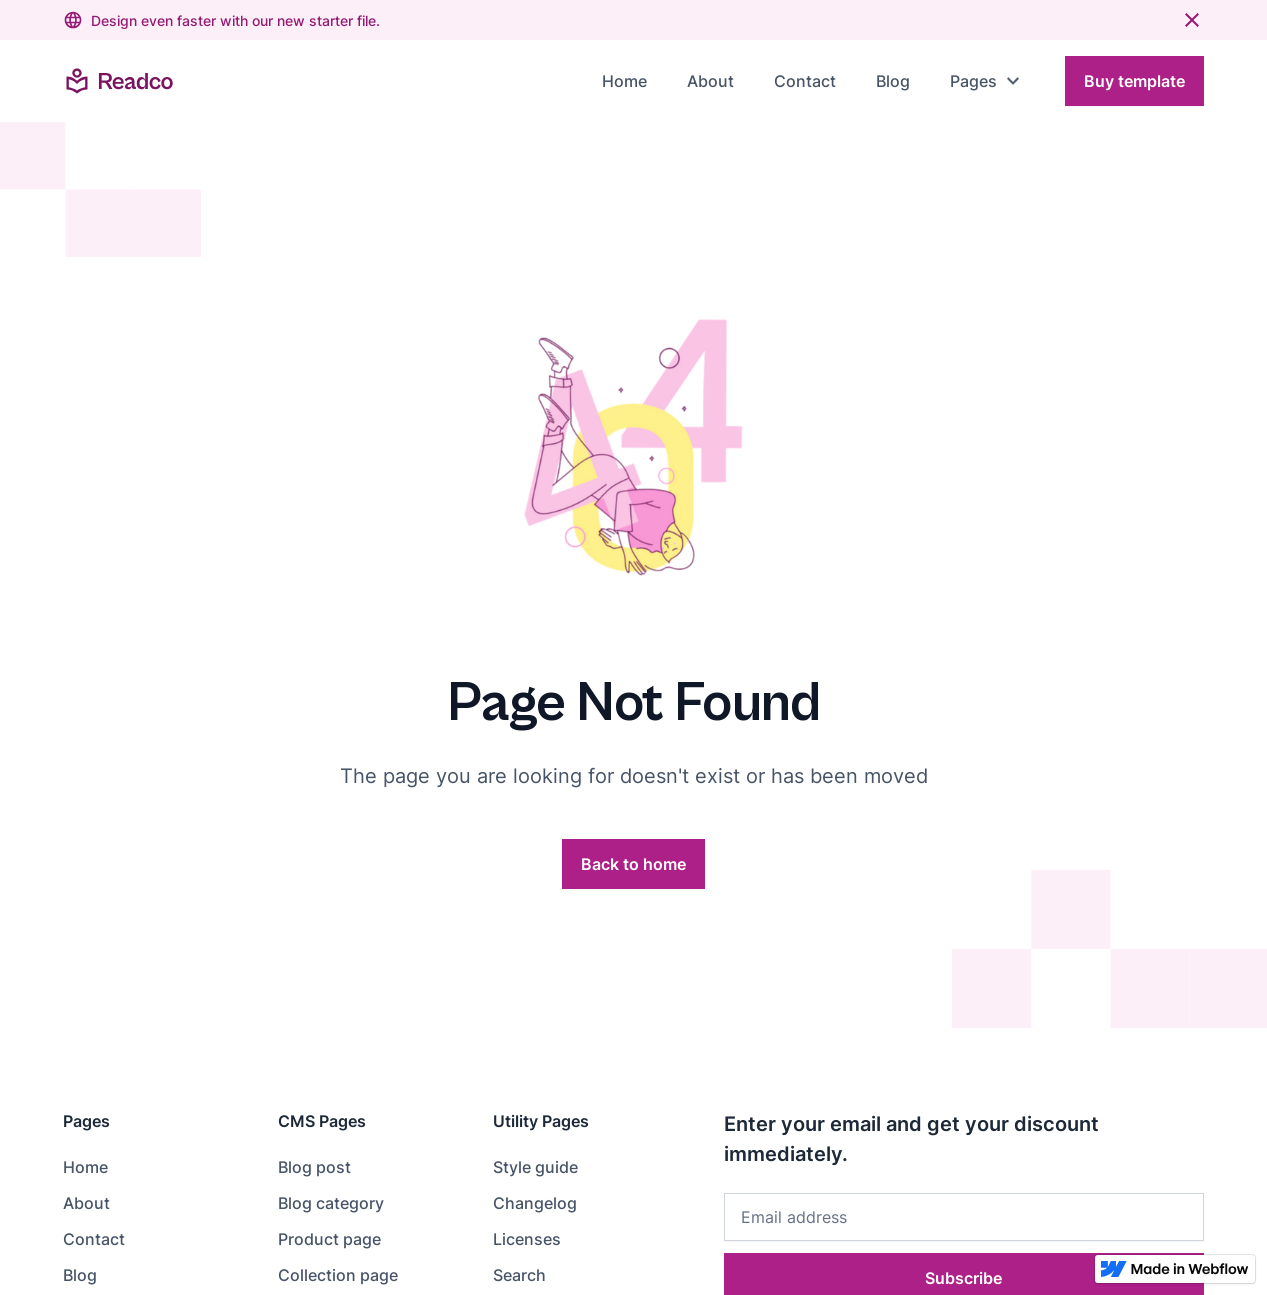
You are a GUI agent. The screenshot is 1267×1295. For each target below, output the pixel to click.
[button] (987, 81)
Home (624, 81)
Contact (805, 81)
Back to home (633, 864)
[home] (118, 81)
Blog (893, 81)
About (710, 81)
